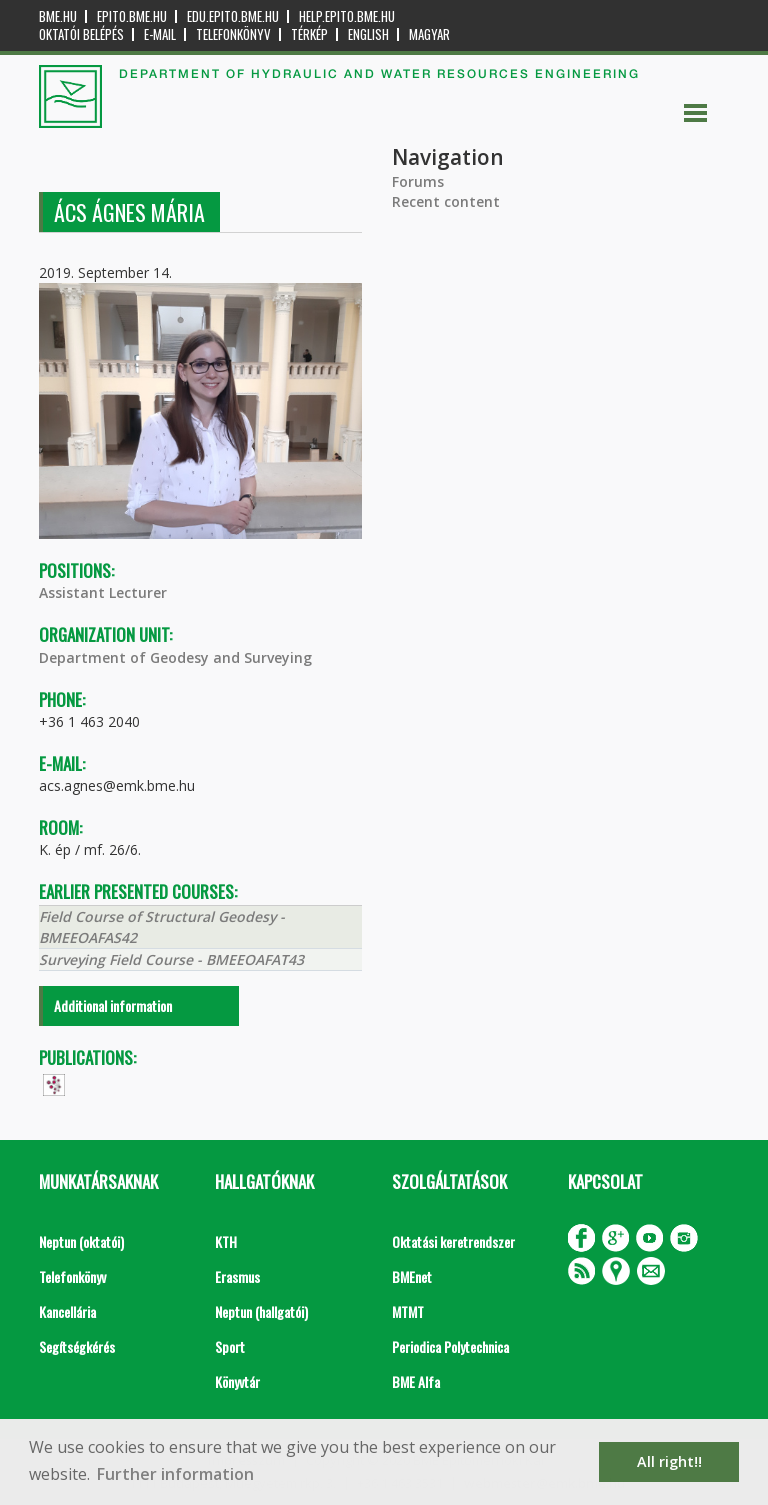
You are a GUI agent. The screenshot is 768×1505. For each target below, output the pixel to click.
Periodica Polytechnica (450, 1346)
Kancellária (67, 1311)
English (368, 34)
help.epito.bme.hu (347, 16)
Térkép (309, 34)
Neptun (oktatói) (81, 1241)
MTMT (408, 1311)
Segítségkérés (77, 1346)
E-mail (160, 34)
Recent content (446, 201)
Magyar (429, 34)
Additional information (113, 1005)
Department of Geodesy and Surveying (175, 657)
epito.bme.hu (132, 16)
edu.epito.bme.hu (233, 16)
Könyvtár (237, 1381)
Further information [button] (175, 1474)
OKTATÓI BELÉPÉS (81, 34)
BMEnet (412, 1276)
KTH (226, 1241)
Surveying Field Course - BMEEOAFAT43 (171, 959)
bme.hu (58, 16)
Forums (418, 181)
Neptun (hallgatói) (261, 1311)
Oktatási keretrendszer (453, 1241)
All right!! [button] (669, 1461)
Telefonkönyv (233, 34)
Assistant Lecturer (103, 592)
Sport (230, 1346)
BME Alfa (416, 1381)
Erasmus (237, 1276)
